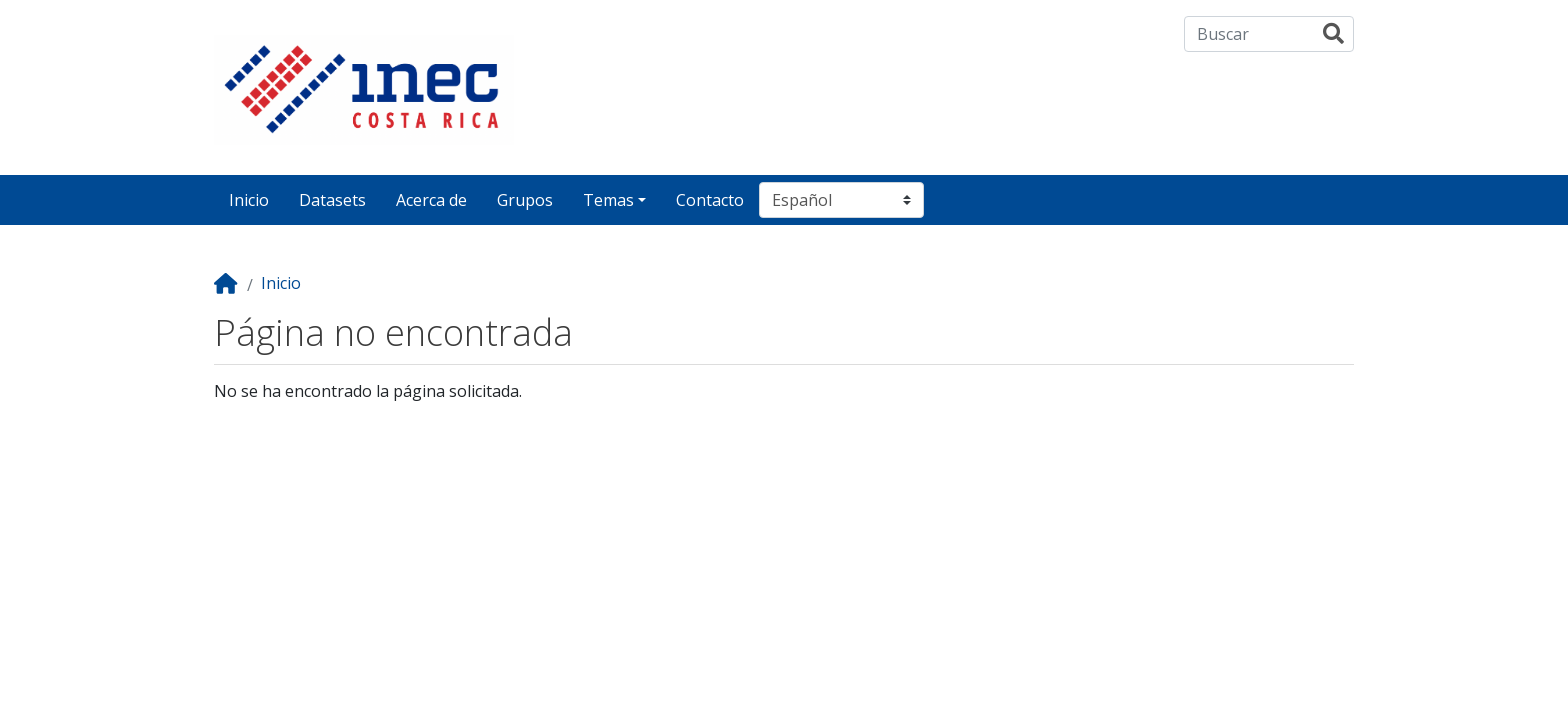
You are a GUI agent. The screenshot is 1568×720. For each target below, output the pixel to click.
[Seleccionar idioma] (841, 200)
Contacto (710, 200)
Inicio (249, 200)
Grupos (525, 200)
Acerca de (431, 200)
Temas (608, 200)
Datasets (332, 200)
